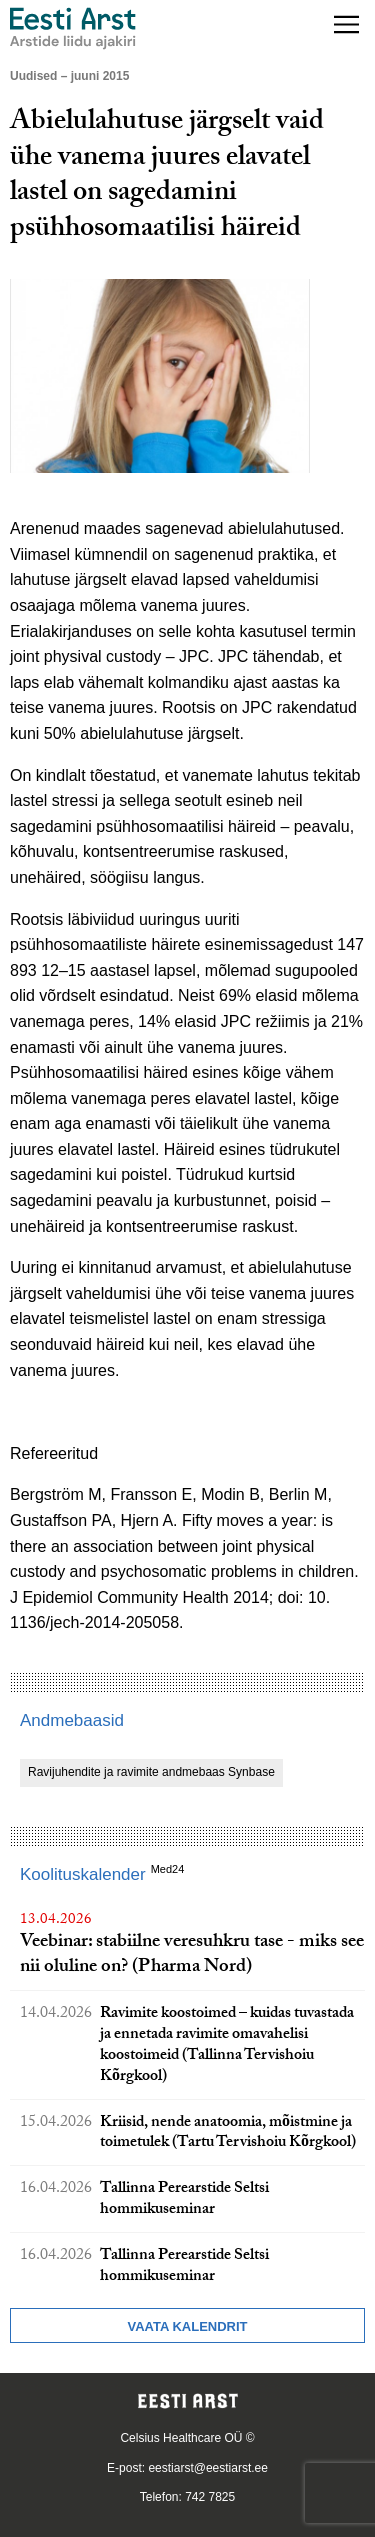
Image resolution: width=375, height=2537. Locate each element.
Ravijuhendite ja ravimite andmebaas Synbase (151, 1772)
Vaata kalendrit (187, 2326)
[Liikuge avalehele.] (73, 28)
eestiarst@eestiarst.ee (208, 2468)
